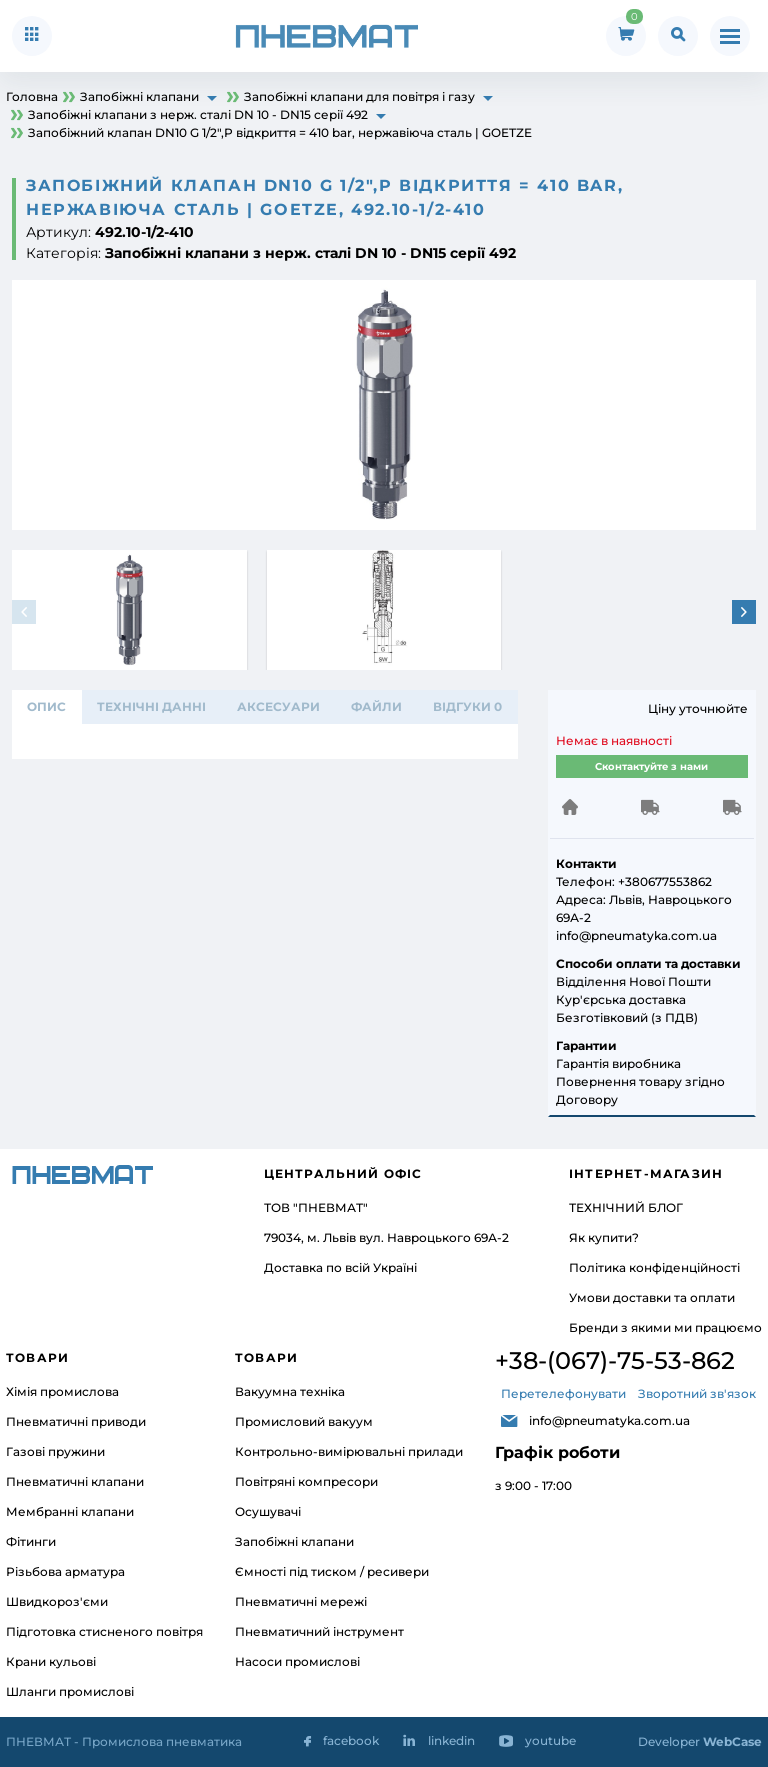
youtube (550, 1740)
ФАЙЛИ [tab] (376, 706)
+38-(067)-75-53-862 (615, 1360)
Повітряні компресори (306, 1481)
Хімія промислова (62, 1391)
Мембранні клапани (70, 1511)
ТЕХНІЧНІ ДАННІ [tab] (151, 706)
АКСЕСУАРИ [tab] (278, 706)
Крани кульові (51, 1661)
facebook (351, 1740)
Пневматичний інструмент (319, 1631)
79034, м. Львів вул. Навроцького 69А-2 (386, 1237)
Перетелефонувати (563, 1393)
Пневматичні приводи (76, 1421)
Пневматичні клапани (75, 1481)
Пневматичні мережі (301, 1601)
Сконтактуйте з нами (651, 766)
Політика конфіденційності (654, 1267)
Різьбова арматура (65, 1571)
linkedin (451, 1740)
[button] (744, 612)
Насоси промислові (297, 1661)
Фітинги (31, 1541)
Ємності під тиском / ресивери (332, 1571)
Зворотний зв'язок (697, 1393)
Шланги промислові (70, 1691)
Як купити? (604, 1237)
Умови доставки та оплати (652, 1297)
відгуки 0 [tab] (467, 706)
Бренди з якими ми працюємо (665, 1327)
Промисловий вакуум (304, 1421)
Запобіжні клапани (294, 1541)
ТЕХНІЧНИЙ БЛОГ (626, 1207)
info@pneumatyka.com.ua (609, 1420)
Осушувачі (268, 1511)
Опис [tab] (46, 706)
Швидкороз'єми (57, 1601)
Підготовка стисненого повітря (104, 1631)
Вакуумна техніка (290, 1391)
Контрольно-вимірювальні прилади (349, 1451)
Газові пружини (55, 1451)
